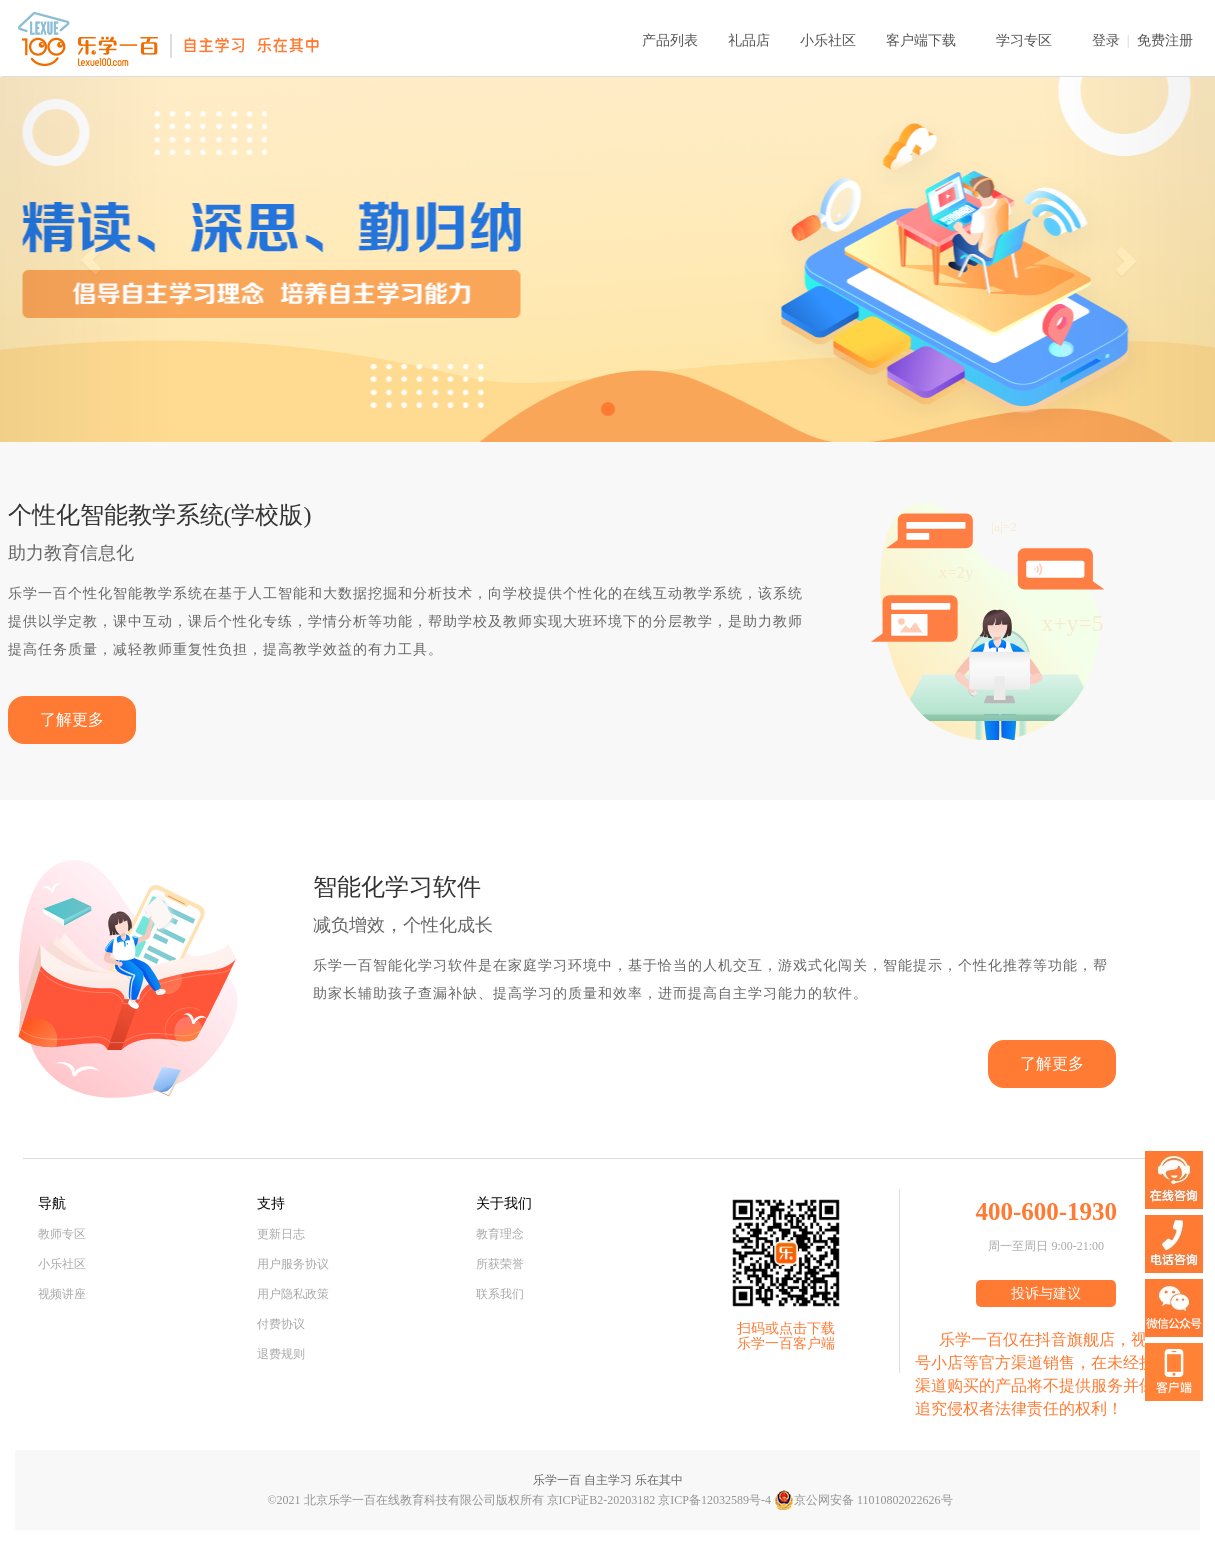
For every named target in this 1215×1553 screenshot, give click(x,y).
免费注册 (1165, 40)
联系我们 (500, 1294)
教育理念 (500, 1234)
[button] (91, 259)
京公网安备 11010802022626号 (863, 1500)
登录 (1106, 40)
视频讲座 (62, 1294)
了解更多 (72, 719)
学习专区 (1024, 40)
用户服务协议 (293, 1264)
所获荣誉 (500, 1264)
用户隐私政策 (293, 1294)
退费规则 (281, 1354)
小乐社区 (828, 40)
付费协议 (281, 1324)
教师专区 (62, 1234)
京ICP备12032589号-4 (714, 1500)
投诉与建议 (1046, 1293)
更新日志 (281, 1234)
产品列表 (670, 40)
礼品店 (749, 40)
